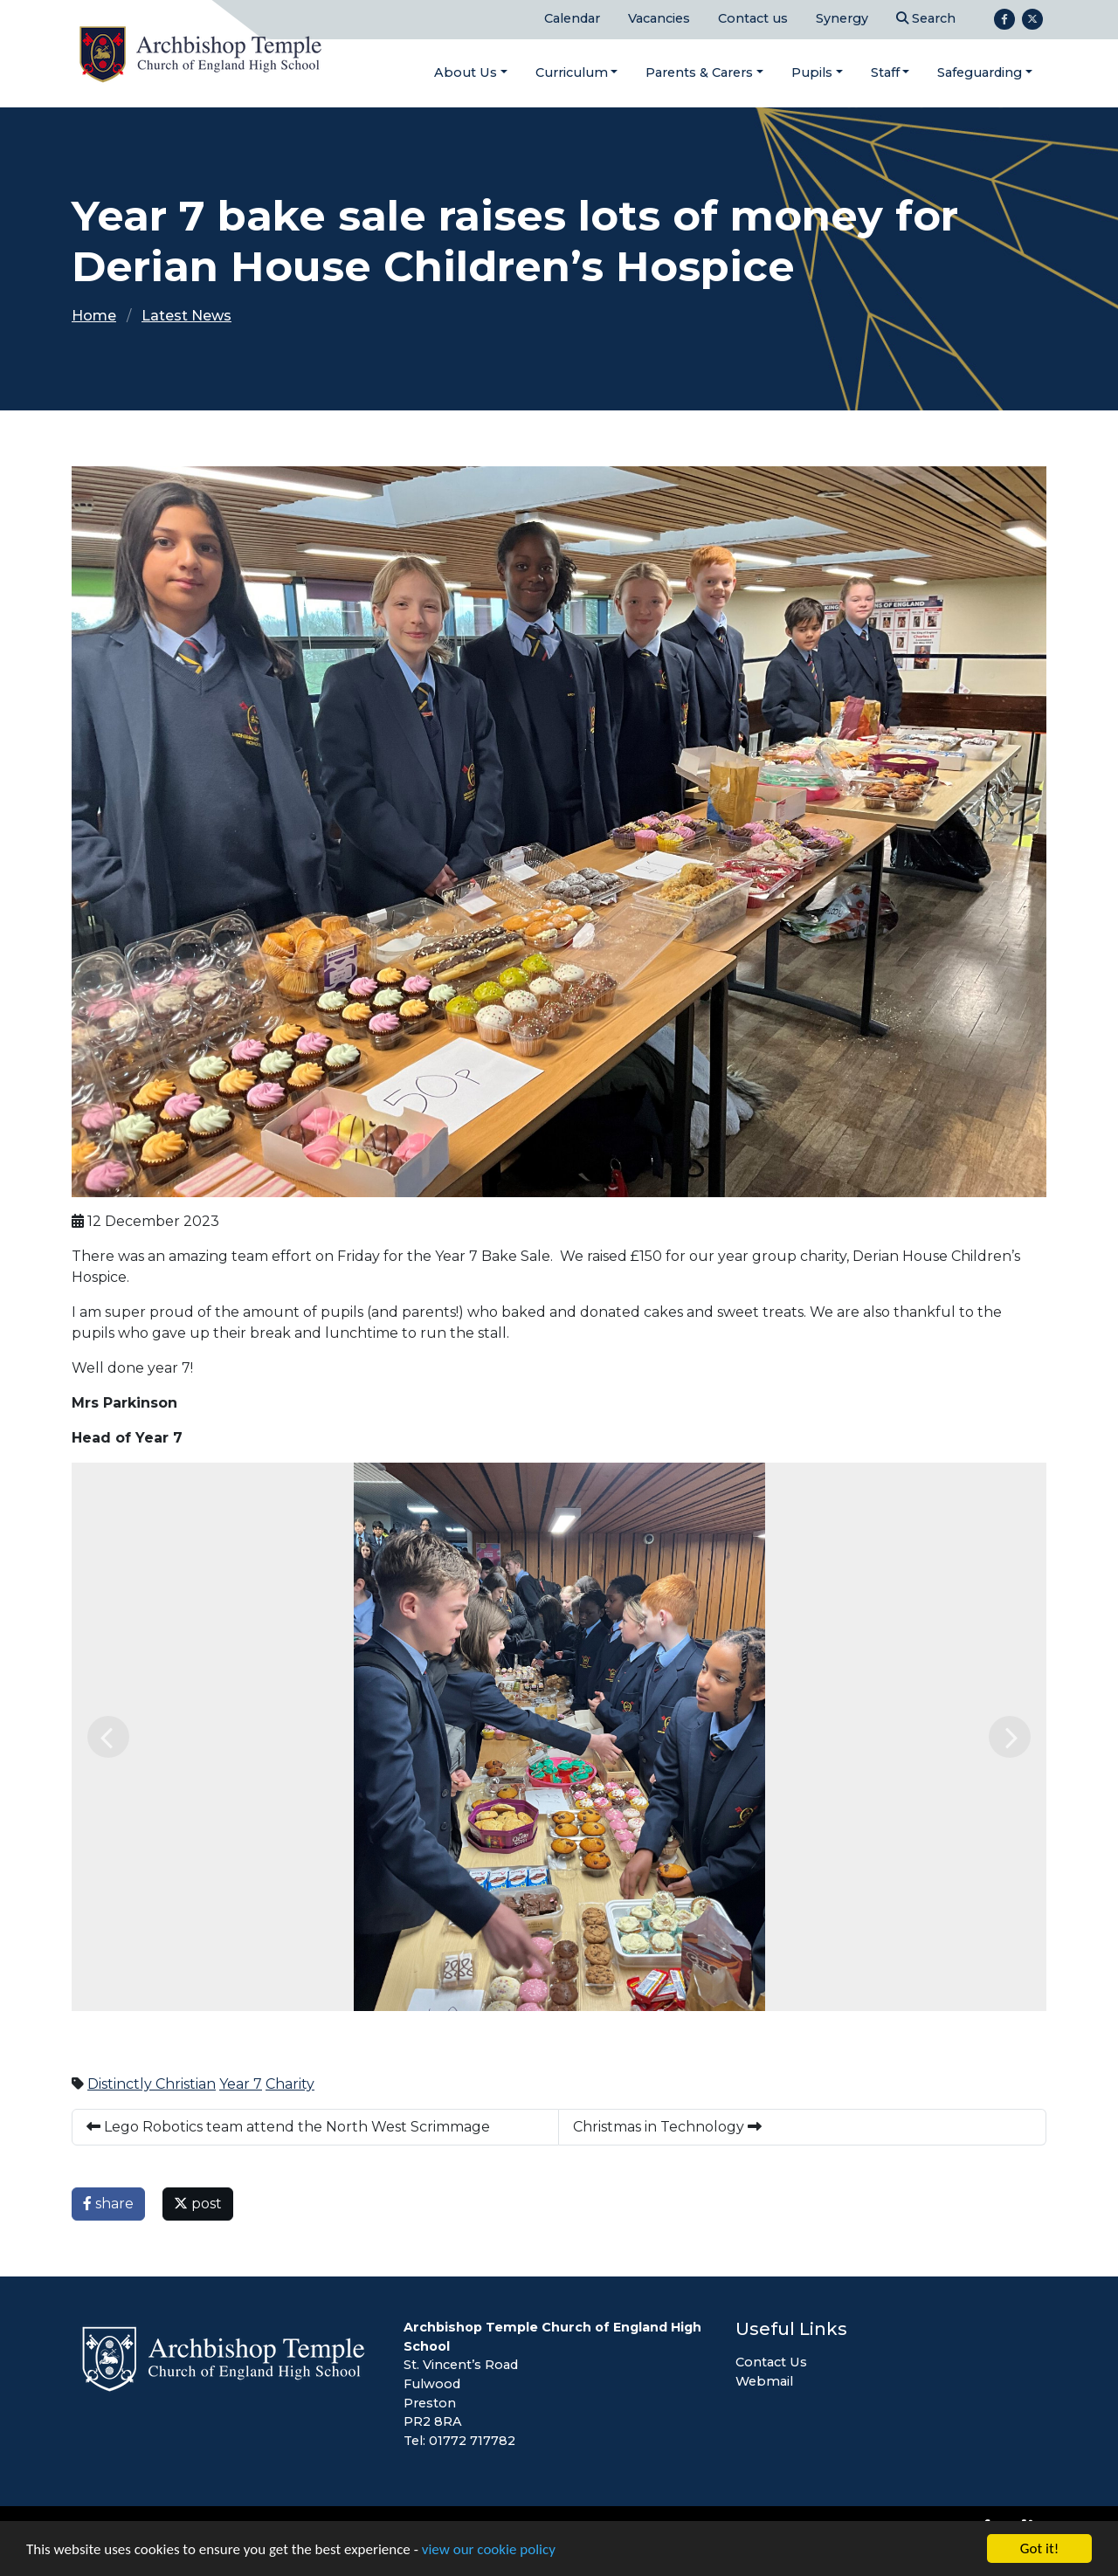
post (198, 2203)
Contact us (753, 18)
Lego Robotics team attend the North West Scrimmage (288, 2126)
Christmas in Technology (667, 2126)
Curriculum (571, 72)
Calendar (572, 18)
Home (94, 315)
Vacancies (659, 18)
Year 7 (240, 2084)
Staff (885, 72)
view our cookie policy (489, 2549)
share (108, 2203)
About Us (465, 72)
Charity (290, 2084)
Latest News (186, 315)
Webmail (764, 2381)
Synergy (842, 18)
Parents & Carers (699, 72)
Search (926, 18)
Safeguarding (979, 72)
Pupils (811, 72)
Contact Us (771, 2362)
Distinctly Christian (151, 2084)
